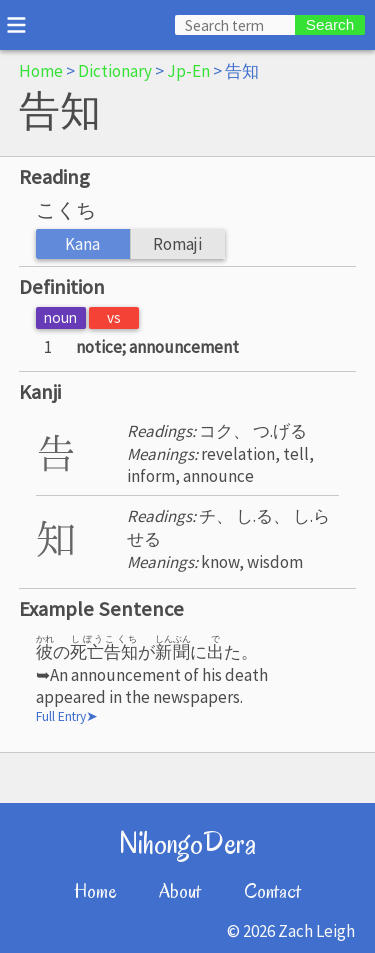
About (180, 891)
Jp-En (188, 71)
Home (41, 71)
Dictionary (115, 71)
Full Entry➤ (67, 716)
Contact (272, 891)
